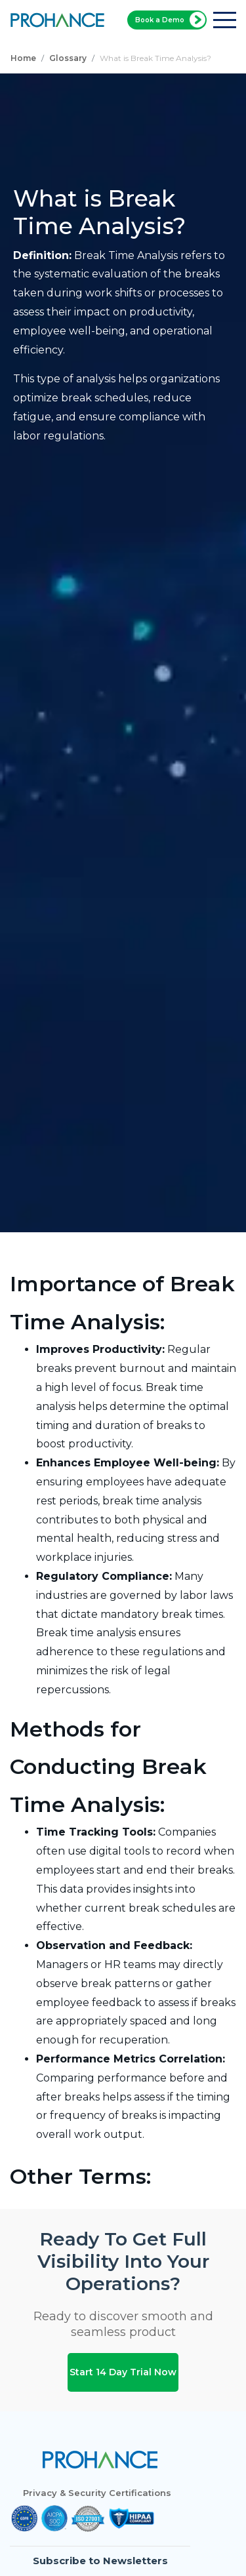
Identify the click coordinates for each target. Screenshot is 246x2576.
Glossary (68, 58)
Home (23, 58)
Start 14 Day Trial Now (123, 2371)
